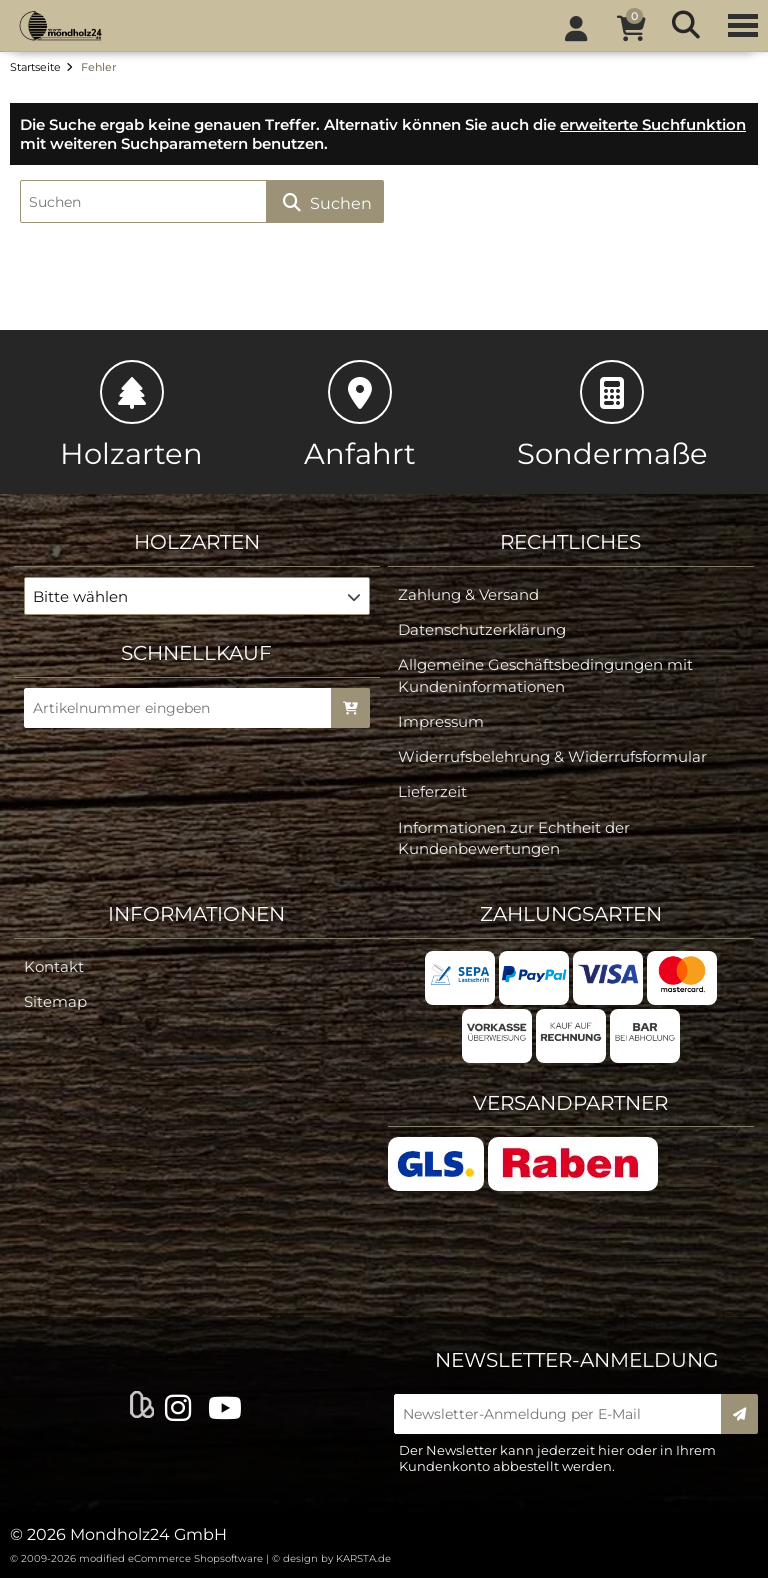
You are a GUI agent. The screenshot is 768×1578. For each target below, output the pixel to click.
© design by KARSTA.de (331, 1558)
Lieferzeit (432, 791)
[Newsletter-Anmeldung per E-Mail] (564, 1414)
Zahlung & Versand (468, 594)
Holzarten (131, 415)
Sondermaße (612, 415)
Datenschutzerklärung (482, 629)
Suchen (325, 202)
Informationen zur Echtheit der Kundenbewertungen (514, 838)
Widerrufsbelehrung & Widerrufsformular (552, 756)
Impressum (441, 721)
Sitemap (55, 1001)
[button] (197, 596)
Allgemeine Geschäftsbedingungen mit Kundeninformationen (545, 675)
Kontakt (54, 966)
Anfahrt (360, 415)
